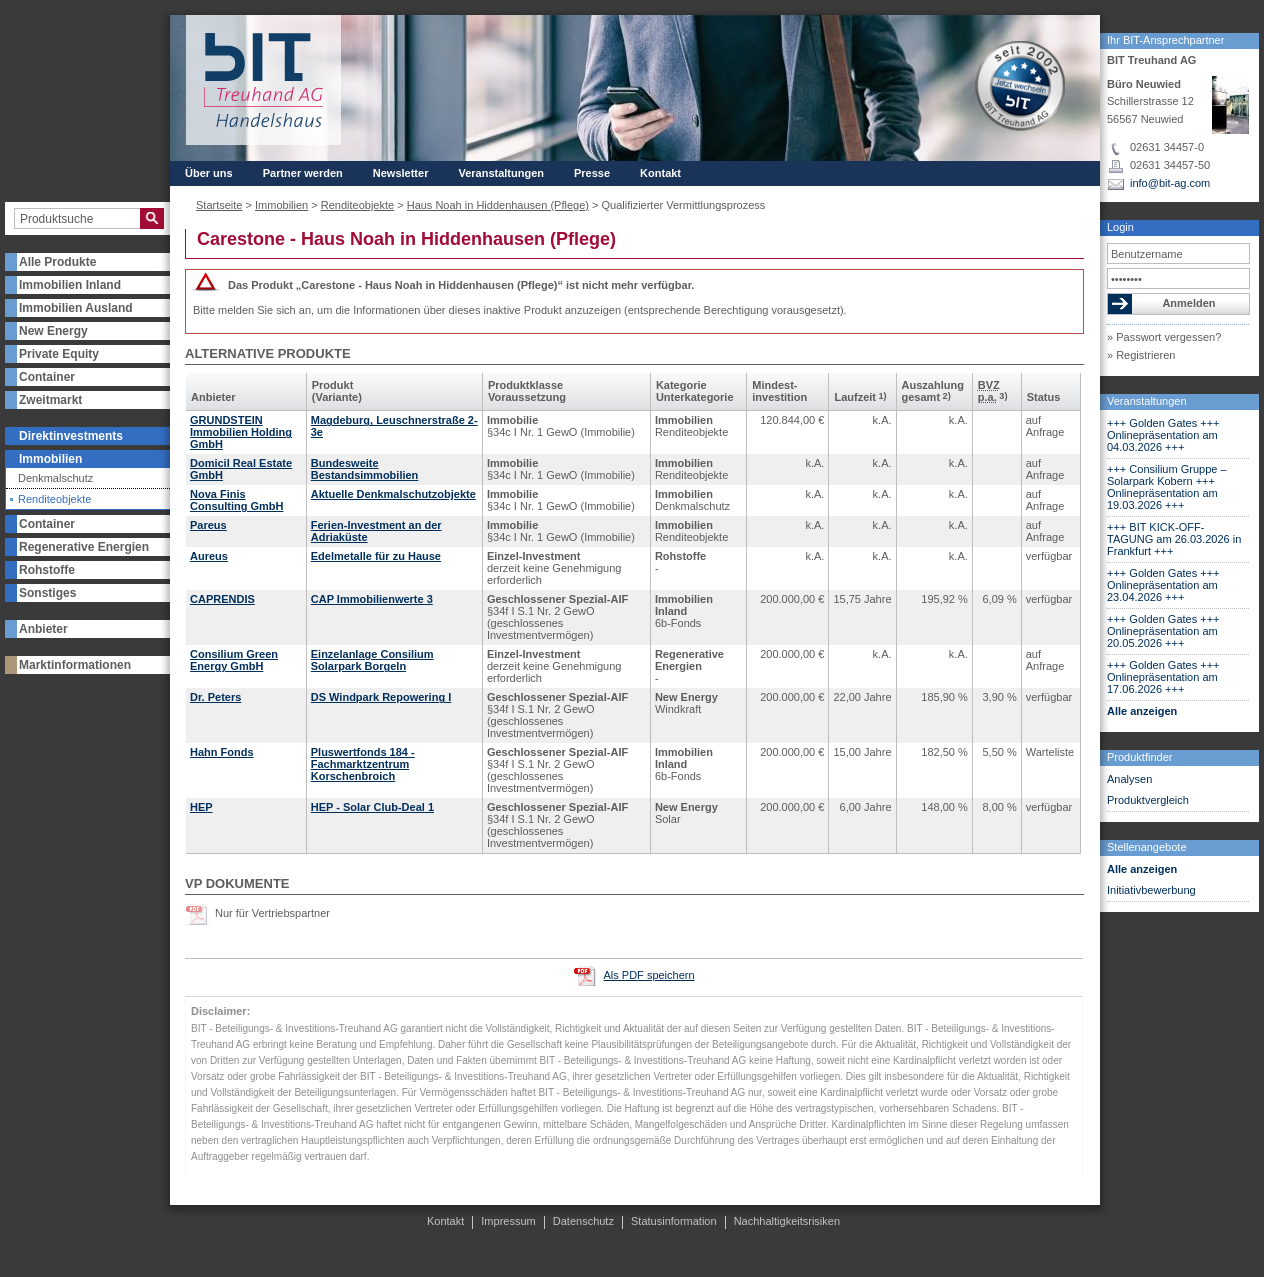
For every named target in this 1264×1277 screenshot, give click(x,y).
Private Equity (59, 354)
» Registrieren (1141, 355)
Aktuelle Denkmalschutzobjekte (393, 494)
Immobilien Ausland (76, 308)
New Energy (53, 331)
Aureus (209, 556)
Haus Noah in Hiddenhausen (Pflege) (498, 205)
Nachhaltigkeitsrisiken (787, 1221)
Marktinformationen (75, 665)
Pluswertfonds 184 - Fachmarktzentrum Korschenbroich (363, 764)
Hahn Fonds (222, 752)
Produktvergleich (1148, 800)
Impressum (508, 1221)
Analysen (1129, 779)
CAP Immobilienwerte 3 (372, 599)
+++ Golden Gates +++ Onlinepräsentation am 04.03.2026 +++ (1163, 435)
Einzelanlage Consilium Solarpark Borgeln (372, 660)
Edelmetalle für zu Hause (376, 556)
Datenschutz (583, 1221)
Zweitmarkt (50, 400)
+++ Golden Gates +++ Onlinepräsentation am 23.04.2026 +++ (1163, 585)
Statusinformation (674, 1221)
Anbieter (43, 629)
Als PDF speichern (648, 975)
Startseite (219, 205)
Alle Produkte (57, 262)
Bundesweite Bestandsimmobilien (365, 469)
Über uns (209, 173)
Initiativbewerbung (1151, 890)
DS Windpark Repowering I (381, 697)
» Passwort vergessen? (1164, 337)
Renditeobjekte (54, 499)
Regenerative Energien (84, 547)
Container (47, 377)
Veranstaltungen (1147, 401)
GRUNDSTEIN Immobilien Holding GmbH (241, 432)
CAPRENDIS (222, 599)
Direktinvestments (71, 436)
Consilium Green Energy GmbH (234, 660)
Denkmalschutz (55, 478)
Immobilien (50, 459)
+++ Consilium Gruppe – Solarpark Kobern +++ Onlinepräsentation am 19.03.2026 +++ (1167, 487)
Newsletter (401, 173)
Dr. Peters (215, 697)
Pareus (208, 525)
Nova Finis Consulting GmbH (237, 500)
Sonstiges (47, 593)
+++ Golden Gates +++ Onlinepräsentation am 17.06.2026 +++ (1163, 677)
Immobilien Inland (70, 285)
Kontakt (660, 173)
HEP (201, 807)
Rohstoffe (47, 570)
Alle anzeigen (1142, 711)
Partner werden (303, 173)
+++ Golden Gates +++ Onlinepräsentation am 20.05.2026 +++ (1163, 631)
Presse (592, 173)
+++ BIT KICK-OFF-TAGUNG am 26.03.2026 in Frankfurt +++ (1174, 539)
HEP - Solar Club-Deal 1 (372, 807)
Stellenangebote (1147, 847)
